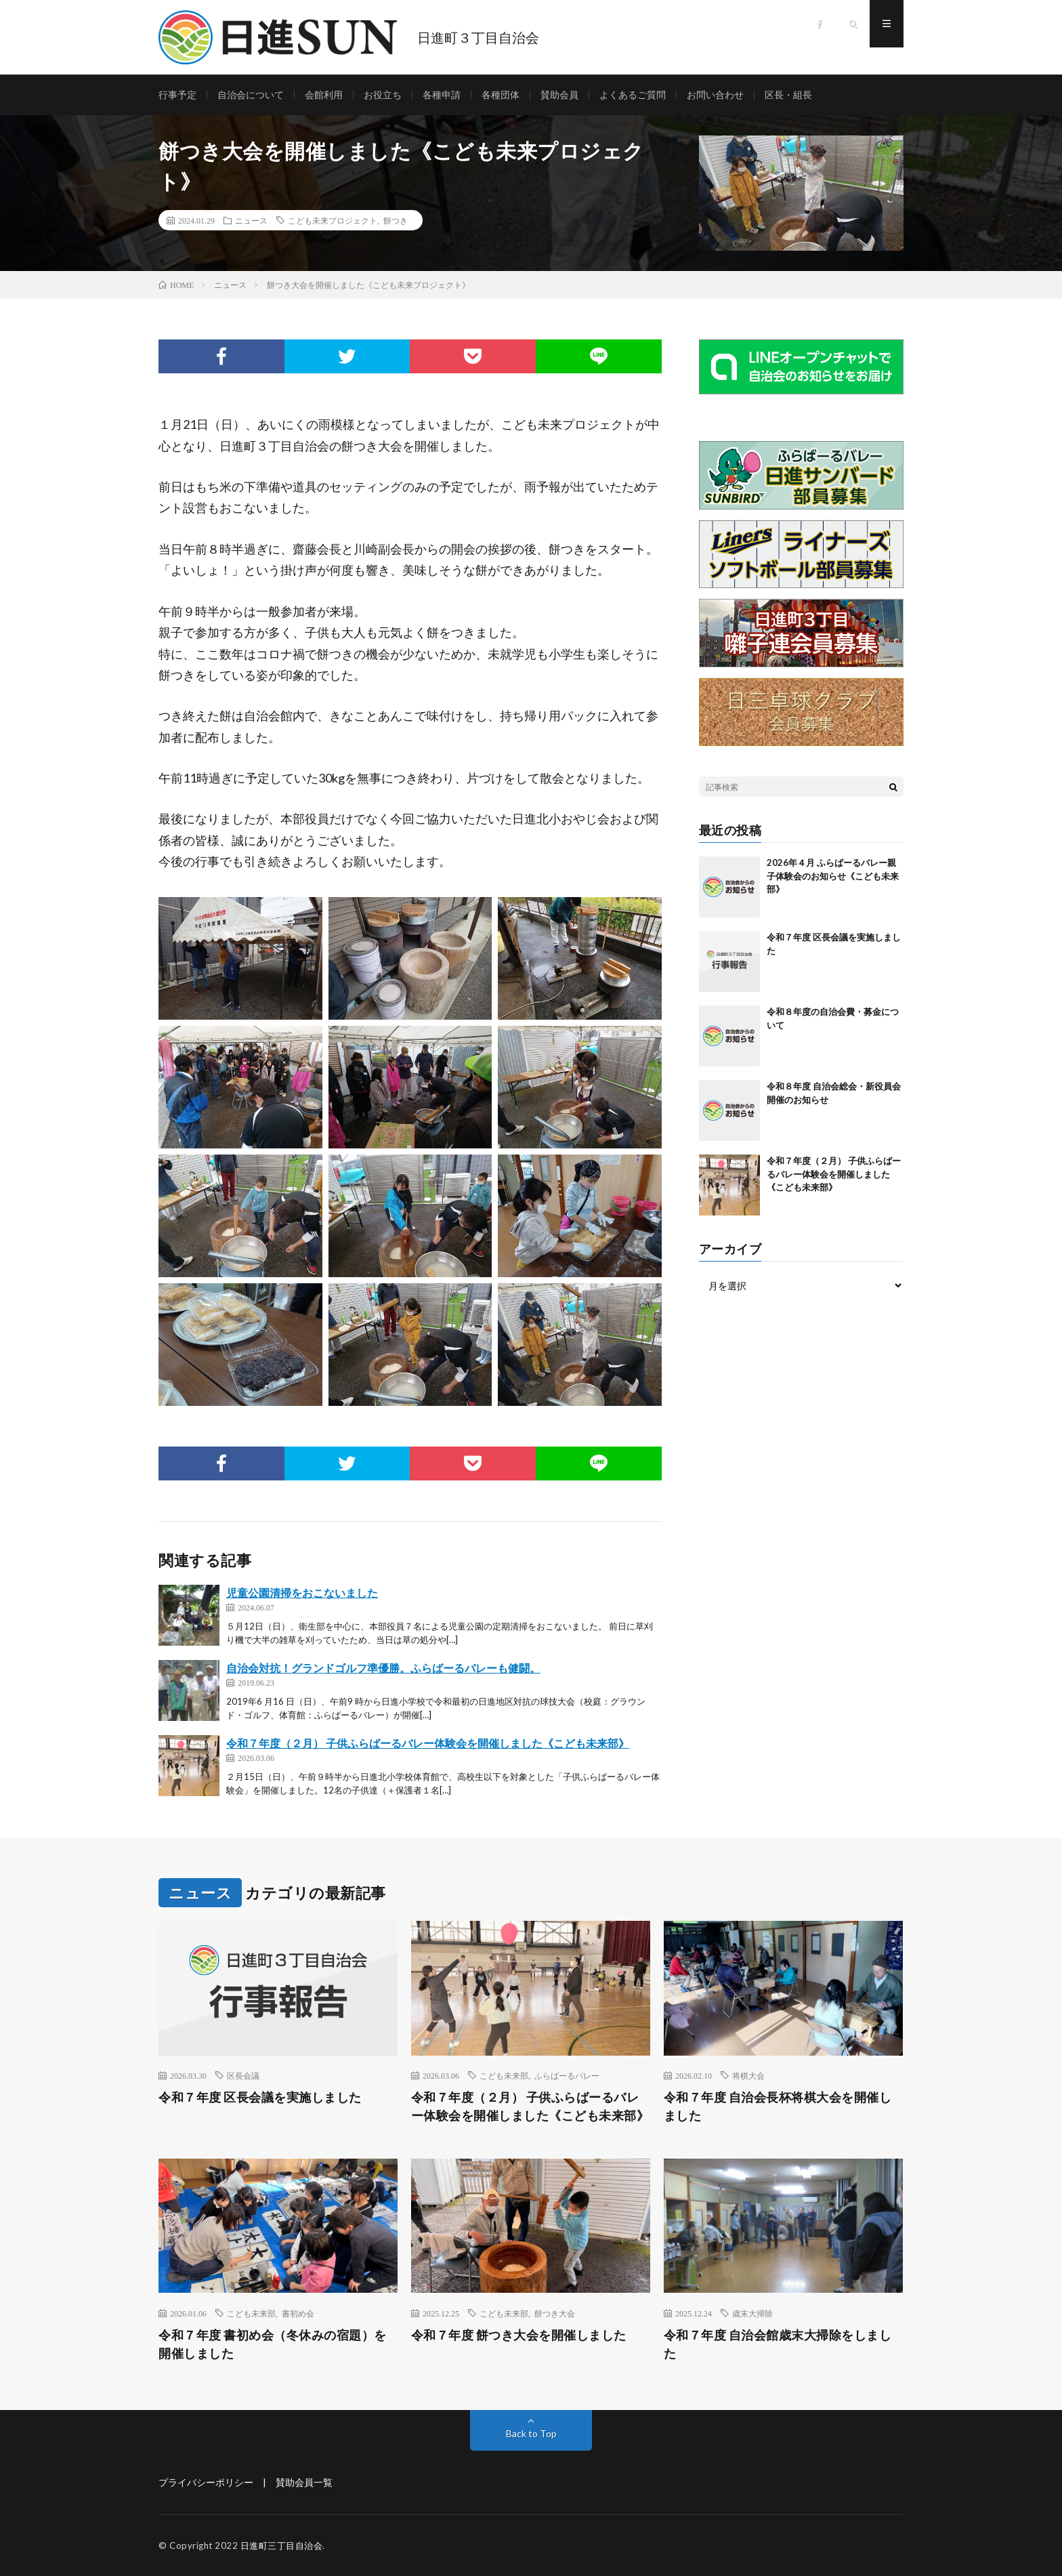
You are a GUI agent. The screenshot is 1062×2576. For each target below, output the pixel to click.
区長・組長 (788, 94)
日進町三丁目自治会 (281, 2545)
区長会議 (243, 2075)
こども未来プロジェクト (332, 220)
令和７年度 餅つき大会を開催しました (518, 2334)
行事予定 (177, 94)
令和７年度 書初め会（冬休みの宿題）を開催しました (272, 2344)
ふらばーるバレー (566, 2075)
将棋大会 (748, 2075)
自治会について (250, 94)
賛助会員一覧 (304, 2482)
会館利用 (324, 94)
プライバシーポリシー (205, 2482)
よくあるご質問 (632, 94)
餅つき (395, 220)
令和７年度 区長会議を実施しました (260, 2097)
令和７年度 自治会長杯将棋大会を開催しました (778, 2106)
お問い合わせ (715, 94)
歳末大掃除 (752, 2313)
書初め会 (298, 2313)
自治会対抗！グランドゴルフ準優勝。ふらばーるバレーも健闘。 (383, 1667)
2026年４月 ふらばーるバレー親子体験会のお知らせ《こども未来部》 (833, 875)
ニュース (251, 220)
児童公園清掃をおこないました (302, 1592)
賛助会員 (559, 94)
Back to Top (531, 2433)
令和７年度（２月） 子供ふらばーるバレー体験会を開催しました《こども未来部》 (427, 1743)
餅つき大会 (554, 2313)
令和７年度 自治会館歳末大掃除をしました (778, 2344)
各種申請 (442, 94)
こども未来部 (504, 2075)
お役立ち (383, 94)
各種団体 (500, 94)
